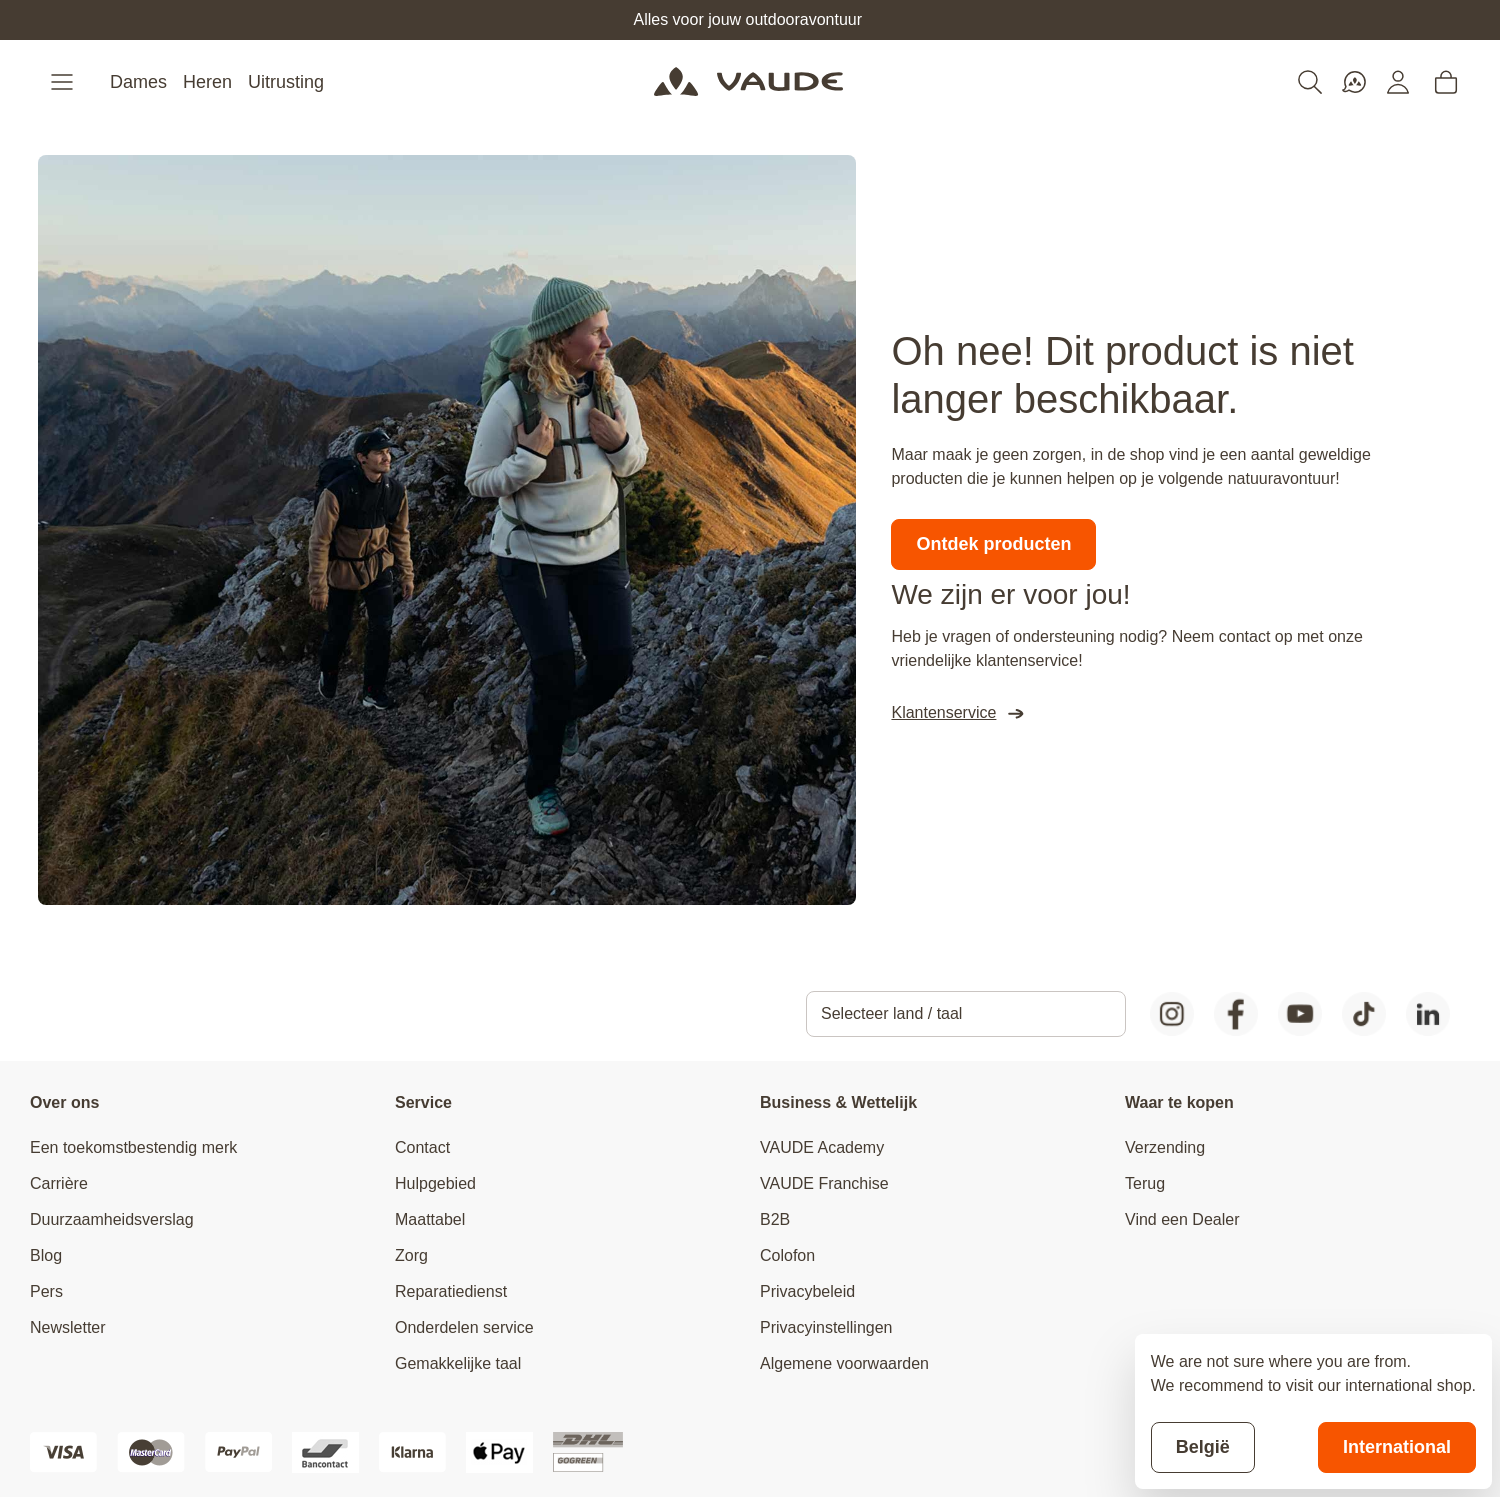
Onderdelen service (464, 1327)
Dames (138, 82)
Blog (46, 1255)
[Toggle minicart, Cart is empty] (1446, 82)
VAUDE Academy (822, 1147)
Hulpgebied (435, 1183)
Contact (422, 1147)
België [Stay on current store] (1203, 1447)
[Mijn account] (1398, 82)
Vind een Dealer (1182, 1219)
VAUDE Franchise (824, 1183)
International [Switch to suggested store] (1397, 1447)
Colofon (787, 1255)
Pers (46, 1291)
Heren (207, 82)
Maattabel (430, 1219)
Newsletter (68, 1327)
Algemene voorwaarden (844, 1363)
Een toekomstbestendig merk (133, 1147)
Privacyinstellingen (826, 1327)
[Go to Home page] (748, 82)
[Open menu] (64, 82)
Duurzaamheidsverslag (112, 1219)
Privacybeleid (807, 1291)
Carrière (59, 1183)
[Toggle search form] (1310, 82)
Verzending (1165, 1147)
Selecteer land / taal (891, 1013)
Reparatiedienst (451, 1291)
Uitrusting (286, 82)
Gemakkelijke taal (458, 1363)
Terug (1145, 1183)
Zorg (411, 1255)
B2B (775, 1219)
